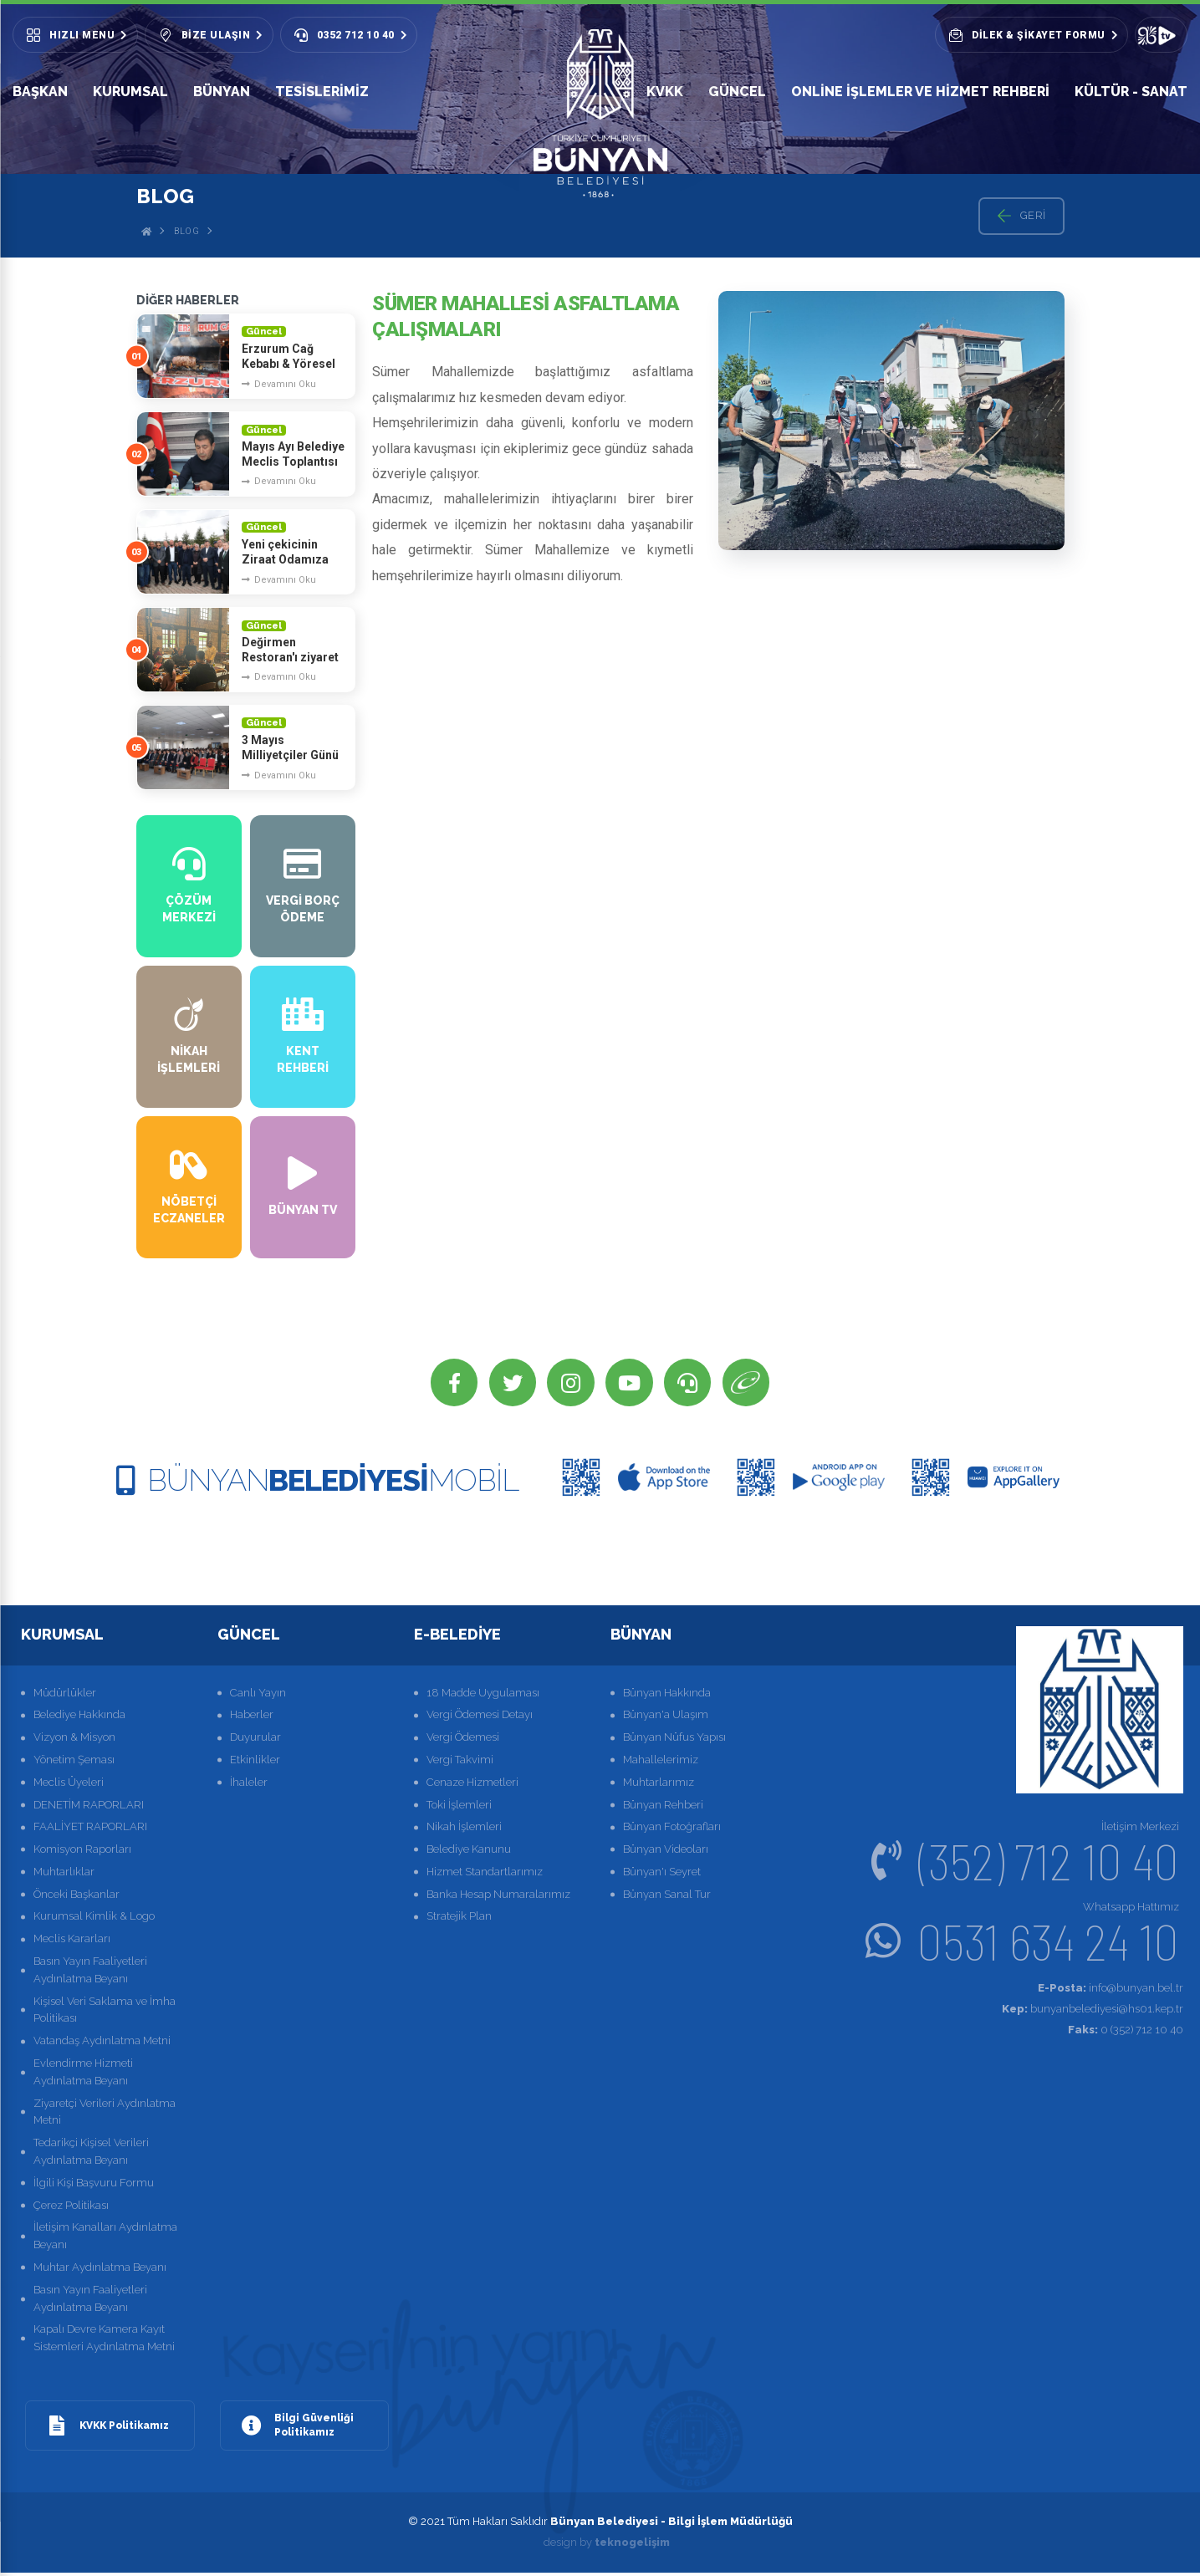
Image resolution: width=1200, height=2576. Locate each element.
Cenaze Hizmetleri (472, 1784)
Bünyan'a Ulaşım (665, 1717)
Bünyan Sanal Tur (667, 1896)
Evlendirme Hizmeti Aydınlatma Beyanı (83, 2075)
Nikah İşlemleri (464, 1830)
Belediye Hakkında (79, 1717)
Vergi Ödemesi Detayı (479, 1717)
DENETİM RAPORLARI (88, 1807)
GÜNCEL (737, 91)
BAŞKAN (40, 96)
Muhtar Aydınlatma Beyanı (99, 2270)
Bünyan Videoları (665, 1852)
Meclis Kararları (71, 1942)
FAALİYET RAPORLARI (90, 1830)
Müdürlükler (64, 1695)
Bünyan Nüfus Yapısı (674, 1740)
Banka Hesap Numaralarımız (498, 1896)
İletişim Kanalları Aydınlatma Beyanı (105, 2239)
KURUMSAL (130, 91)
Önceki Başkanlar (76, 1896)
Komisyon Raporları (82, 1852)
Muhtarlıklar (63, 1874)
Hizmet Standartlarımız (484, 1874)
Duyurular (255, 1740)
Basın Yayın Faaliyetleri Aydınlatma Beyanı (90, 1973)
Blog (186, 231)
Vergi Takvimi (459, 1762)
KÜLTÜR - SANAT (1131, 91)
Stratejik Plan (459, 1919)
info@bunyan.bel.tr (1110, 1991)
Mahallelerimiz (660, 1762)
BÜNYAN (221, 91)
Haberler (251, 1717)
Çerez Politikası (71, 2207)
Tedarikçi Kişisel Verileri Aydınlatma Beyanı (91, 2155)
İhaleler (249, 1784)
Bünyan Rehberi (663, 1807)
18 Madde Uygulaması (482, 1695)
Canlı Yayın (258, 1695)
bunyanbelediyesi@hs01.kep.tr (1092, 2011)
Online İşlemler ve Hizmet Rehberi (920, 91)
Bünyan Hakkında (667, 1695)
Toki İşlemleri (459, 1807)
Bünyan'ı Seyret (662, 1874)
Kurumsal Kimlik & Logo (94, 1919)
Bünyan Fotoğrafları (672, 1830)
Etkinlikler (255, 1762)
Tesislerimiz (322, 91)
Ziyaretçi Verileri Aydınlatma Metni (104, 2114)
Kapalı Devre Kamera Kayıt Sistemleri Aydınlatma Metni (104, 2341)
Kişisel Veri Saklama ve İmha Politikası (104, 2012)
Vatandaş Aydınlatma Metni (102, 2044)
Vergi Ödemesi (462, 1740)
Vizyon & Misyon (74, 1740)
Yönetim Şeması (74, 1762)
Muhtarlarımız (658, 1784)
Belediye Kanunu (468, 1852)
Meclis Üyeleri (68, 1784)
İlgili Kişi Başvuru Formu (93, 2185)
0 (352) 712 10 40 (1125, 2032)
